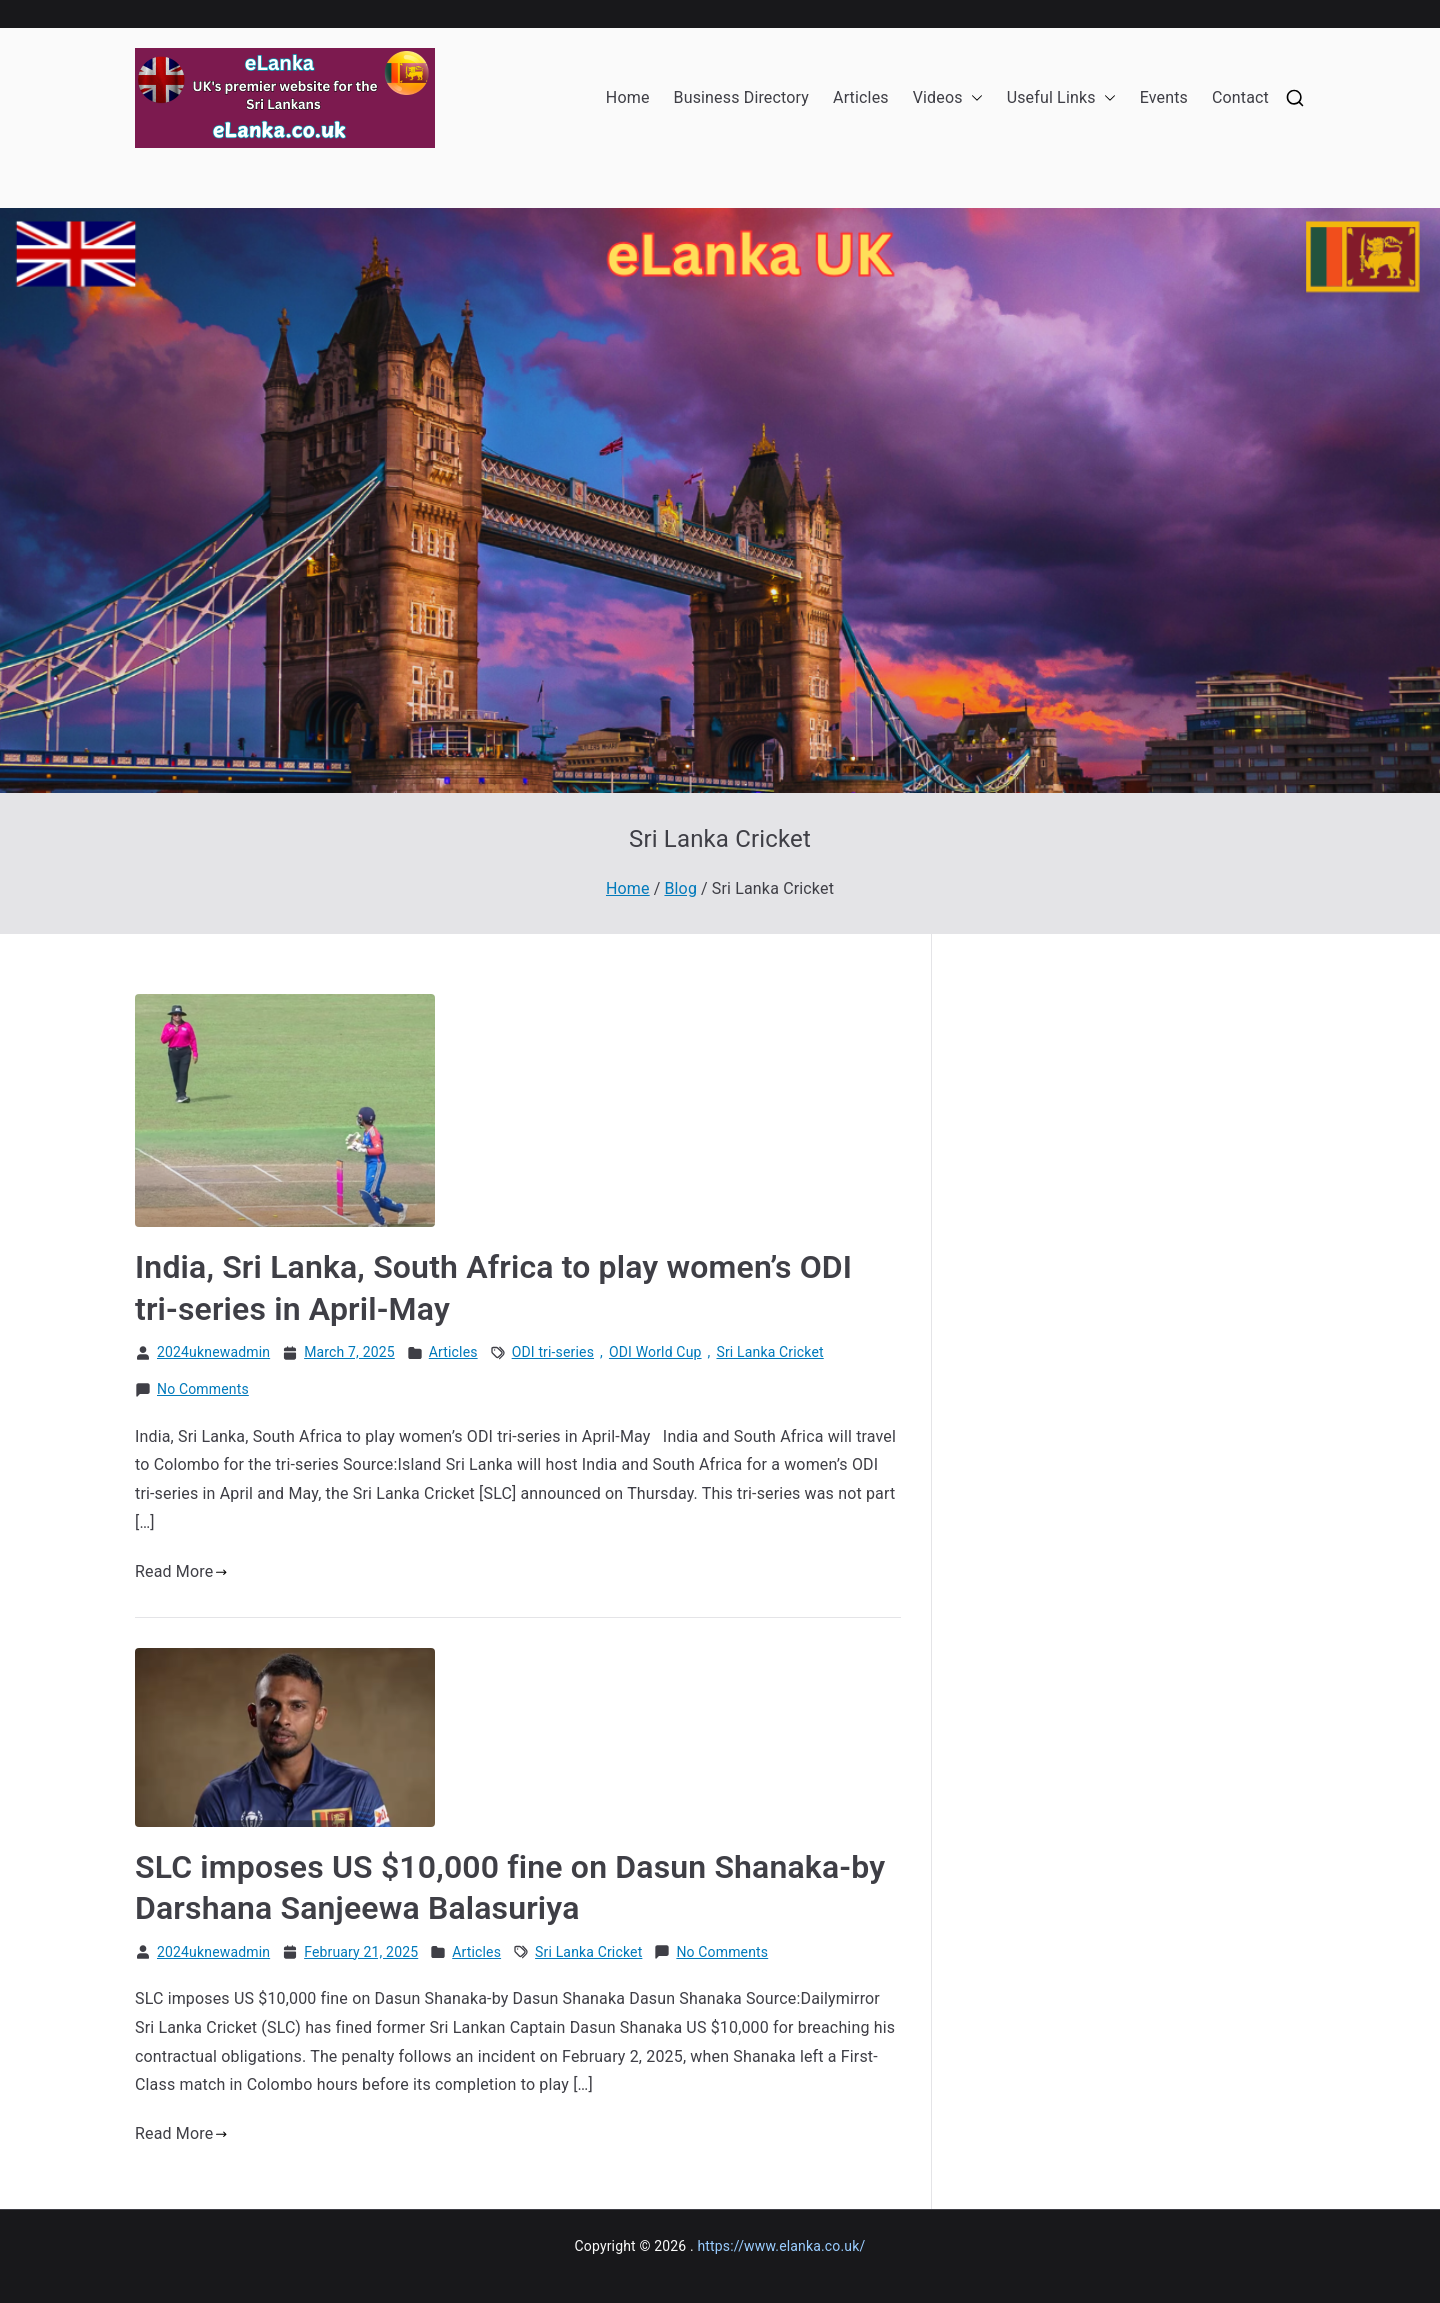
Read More (181, 1571)
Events (1164, 97)
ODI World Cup (655, 1352)
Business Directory (741, 97)
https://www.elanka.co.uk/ (781, 2246)
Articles (861, 97)
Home (628, 97)
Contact (1240, 97)
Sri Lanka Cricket (769, 1352)
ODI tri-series (553, 1352)
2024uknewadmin (213, 1352)
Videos (948, 98)
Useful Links (1061, 98)
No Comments (203, 1389)
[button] (973, 98)
